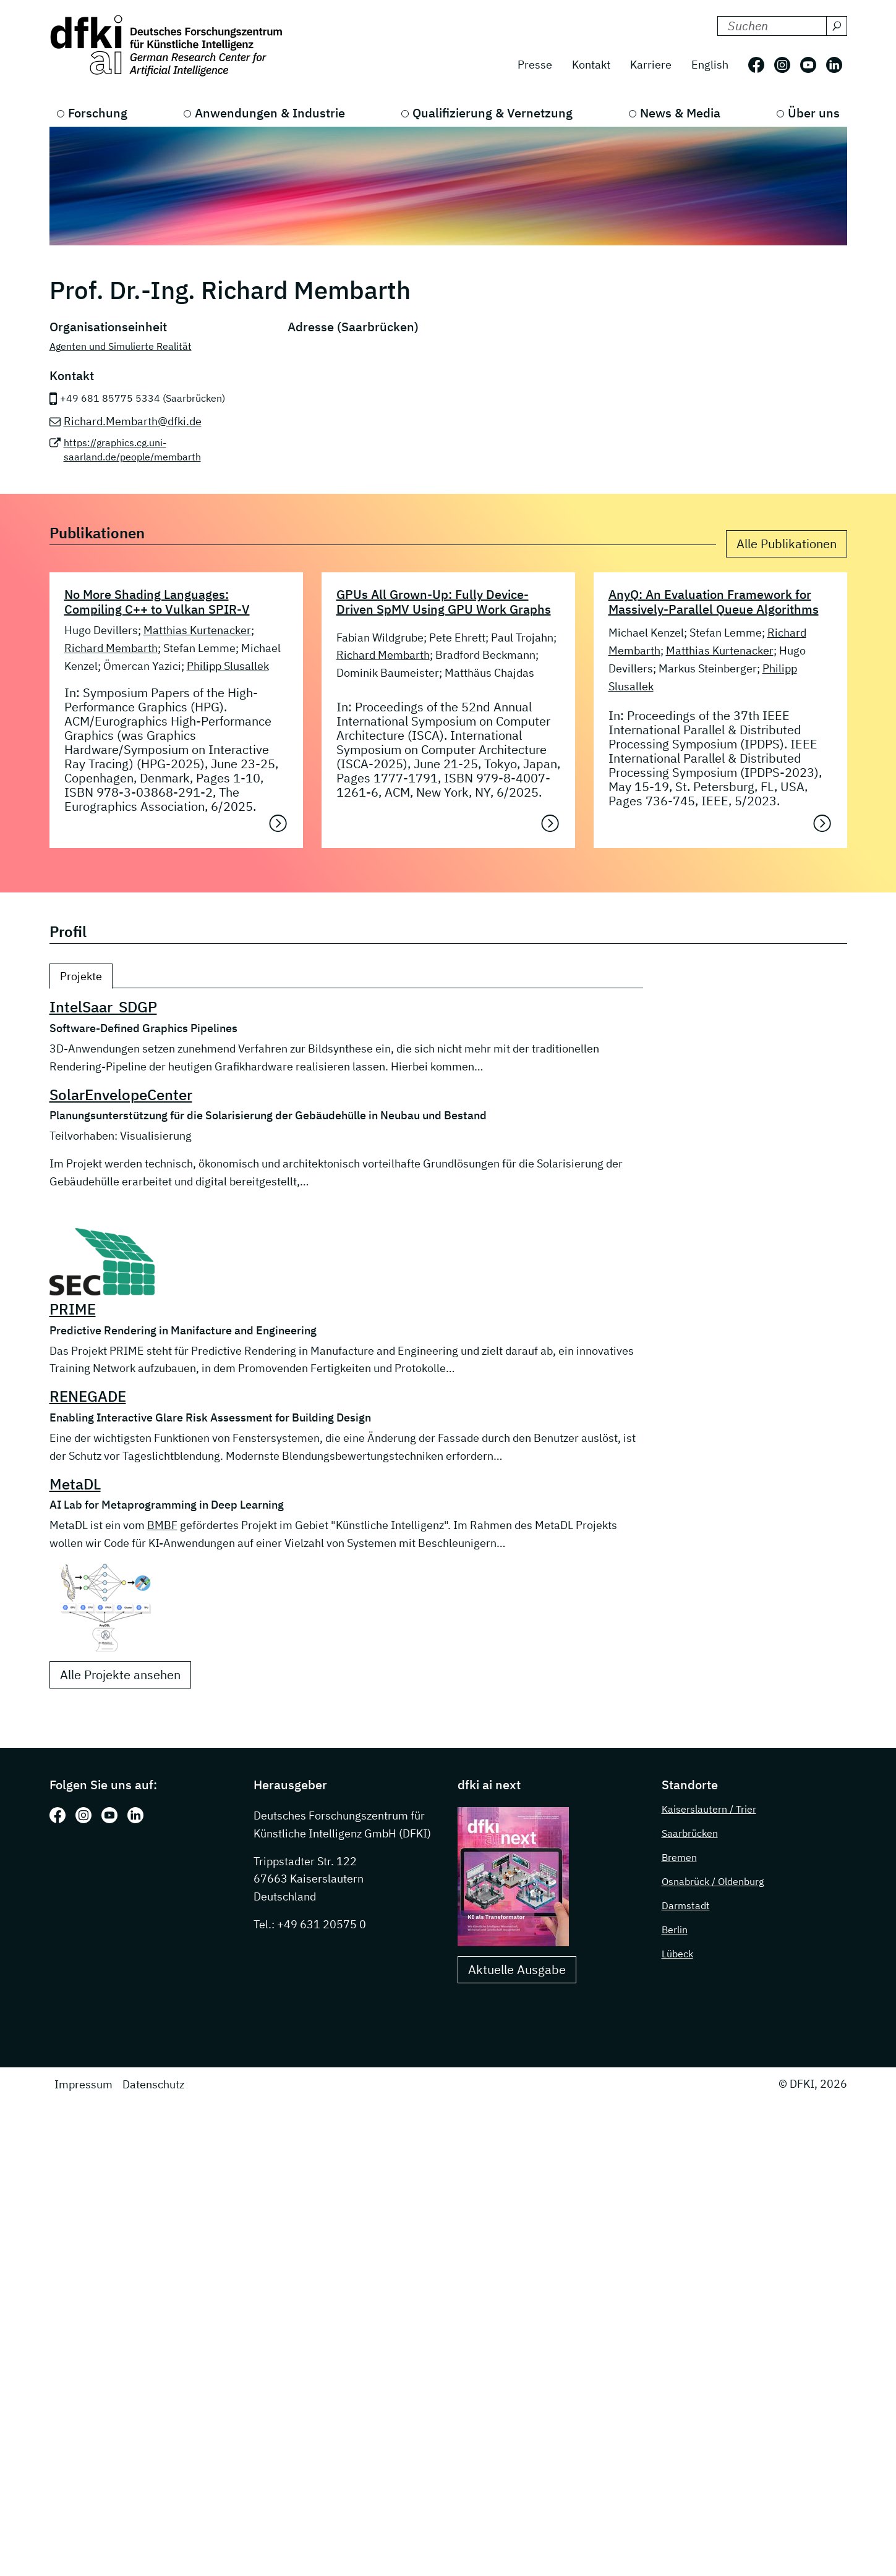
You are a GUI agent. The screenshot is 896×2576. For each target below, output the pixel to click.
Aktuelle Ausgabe (517, 1969)
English (709, 64)
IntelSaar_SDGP (103, 1007)
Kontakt (591, 64)
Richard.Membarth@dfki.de (133, 421)
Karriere (651, 64)
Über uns (814, 112)
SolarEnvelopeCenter (120, 1094)
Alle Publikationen (786, 543)
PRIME (72, 1309)
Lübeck (677, 1953)
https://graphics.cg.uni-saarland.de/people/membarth (132, 449)
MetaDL (75, 1484)
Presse (535, 64)
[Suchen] (836, 26)
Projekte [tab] (81, 976)
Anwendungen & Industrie (270, 112)
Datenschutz (153, 2084)
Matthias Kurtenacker (197, 630)
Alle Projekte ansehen (120, 1674)
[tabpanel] (346, 1343)
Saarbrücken (690, 1833)
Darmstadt (686, 1905)
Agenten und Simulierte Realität (120, 346)
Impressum (83, 2084)
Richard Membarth (111, 648)
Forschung (97, 112)
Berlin (675, 1929)
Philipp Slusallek (228, 666)
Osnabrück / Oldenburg (713, 1881)
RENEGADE (87, 1396)
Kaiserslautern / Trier (709, 1809)
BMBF (162, 1525)
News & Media (680, 112)
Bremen (679, 1857)
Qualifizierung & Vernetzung (492, 112)
